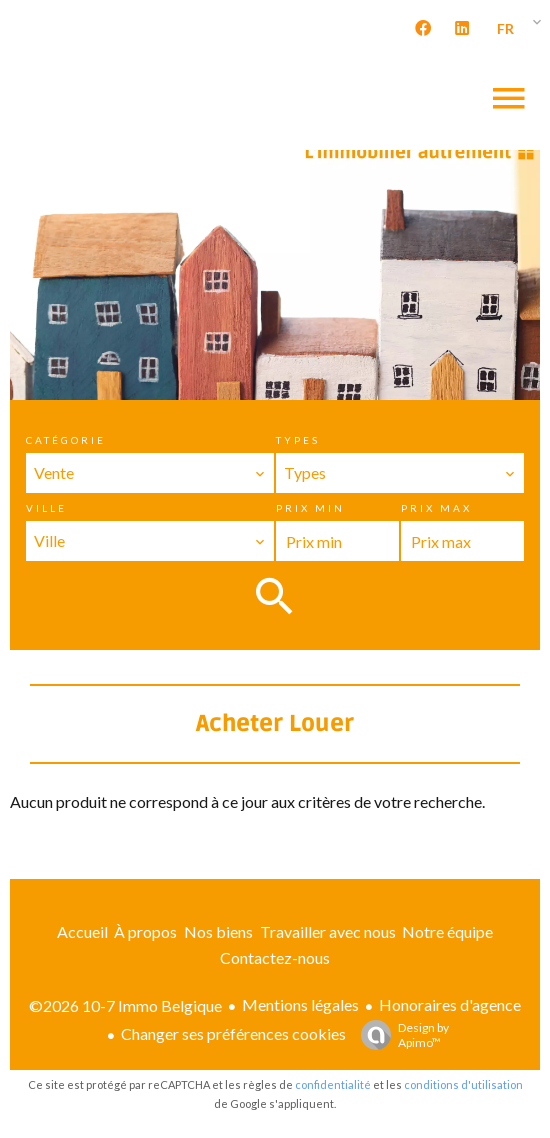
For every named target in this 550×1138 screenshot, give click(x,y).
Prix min (310, 508)
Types (298, 440)
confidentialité (333, 1084)
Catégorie (66, 440)
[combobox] (150, 473)
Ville (46, 508)
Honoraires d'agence (450, 1004)
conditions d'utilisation (463, 1084)
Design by (400, 1035)
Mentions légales (300, 1004)
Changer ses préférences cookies (233, 1033)
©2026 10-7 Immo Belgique (125, 1005)
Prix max (436, 508)
